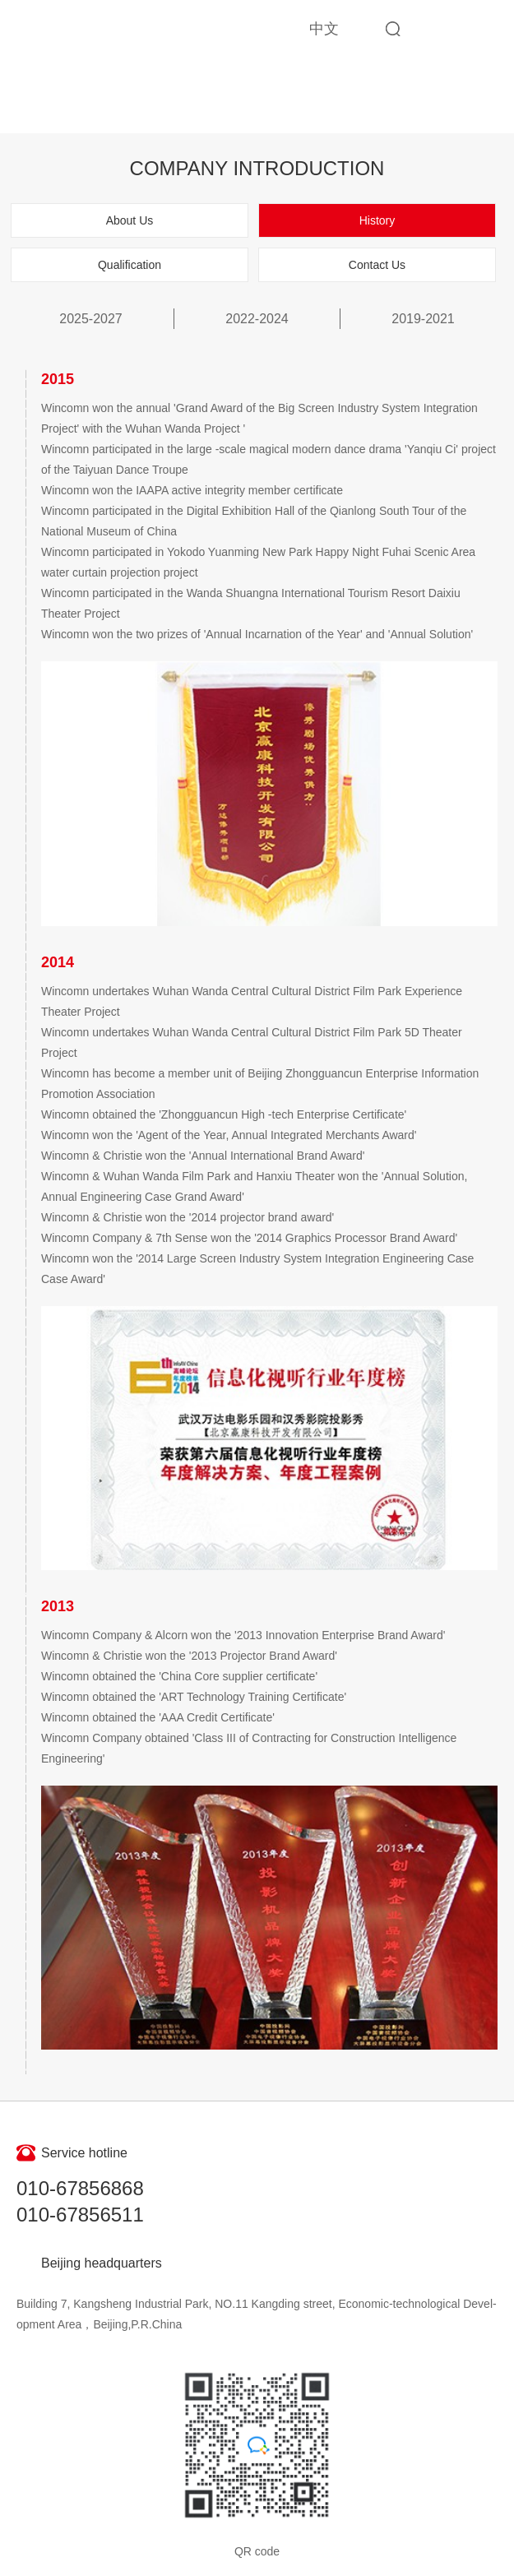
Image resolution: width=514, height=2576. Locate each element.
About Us (130, 220)
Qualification (129, 264)
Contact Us (377, 264)
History (377, 220)
